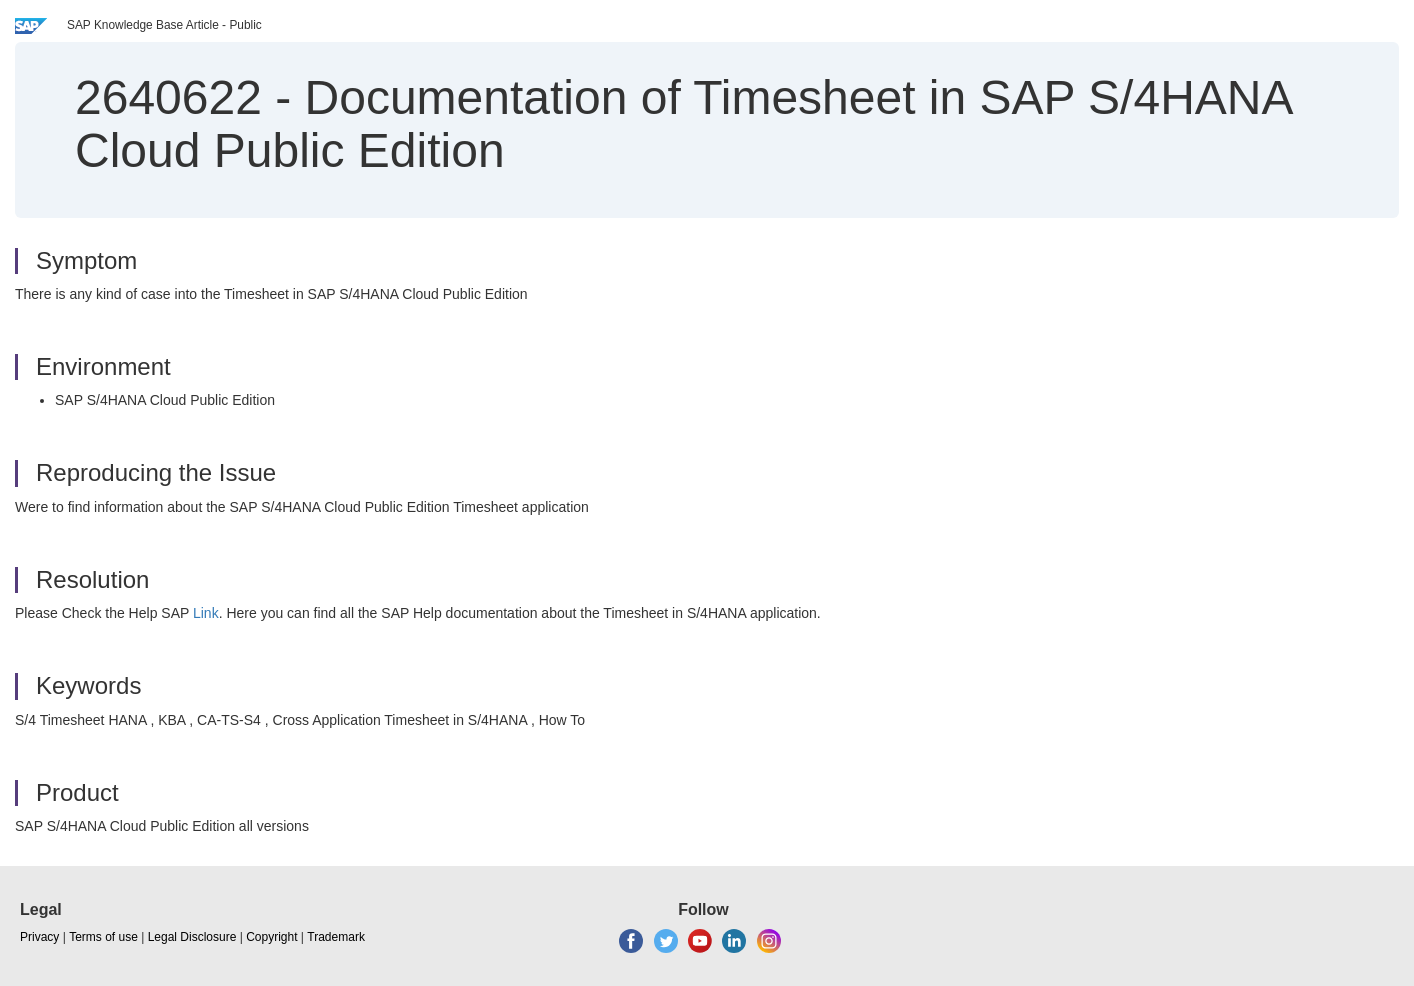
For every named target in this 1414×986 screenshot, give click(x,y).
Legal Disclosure (192, 937)
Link (206, 613)
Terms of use (103, 937)
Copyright (271, 937)
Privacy (39, 937)
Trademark (336, 937)
